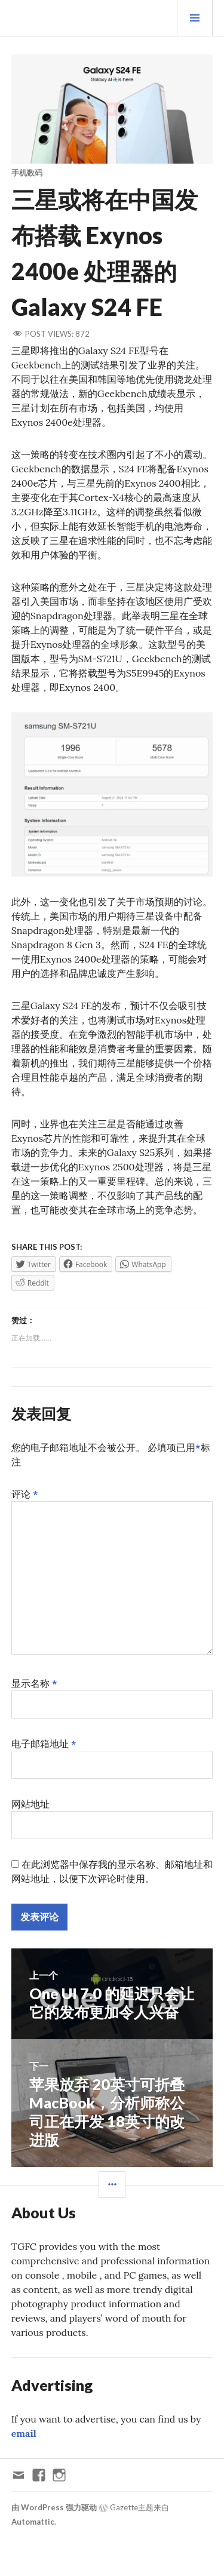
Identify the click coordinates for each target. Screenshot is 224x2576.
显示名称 (34, 1683)
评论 (24, 1494)
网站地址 (30, 1804)
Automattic (32, 2521)
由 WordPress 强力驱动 (54, 2507)
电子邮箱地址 (43, 1744)
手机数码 (26, 172)
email (23, 2433)
